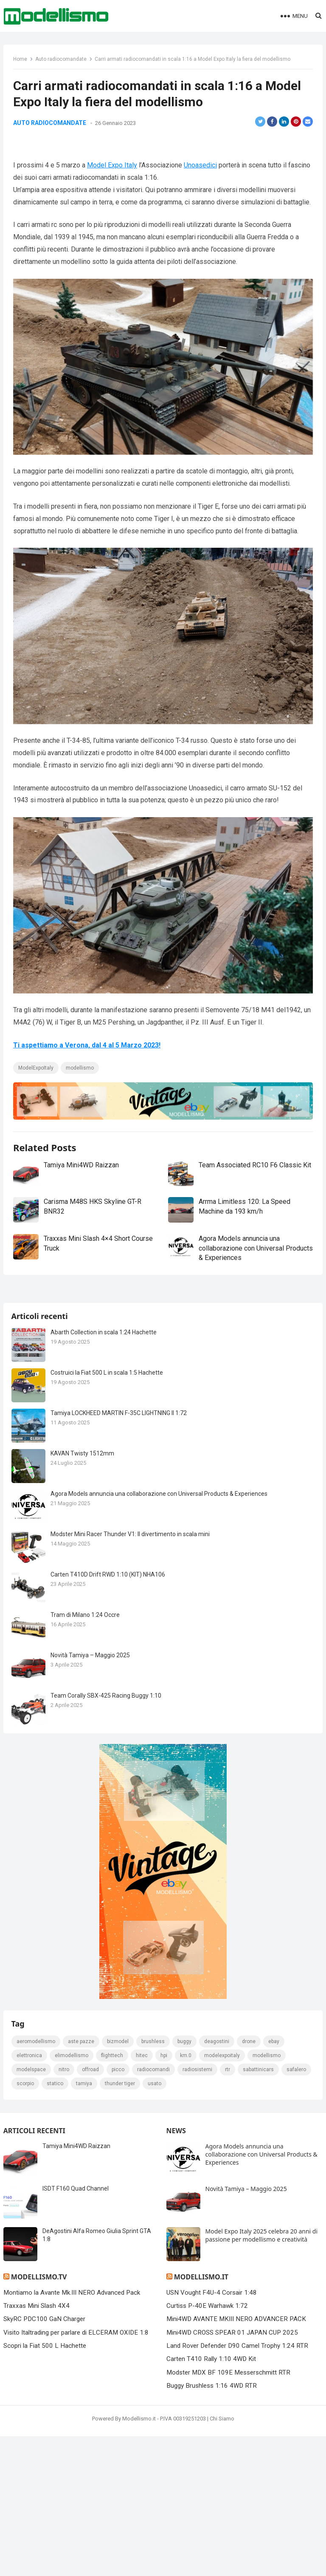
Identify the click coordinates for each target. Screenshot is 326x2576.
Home (21, 60)
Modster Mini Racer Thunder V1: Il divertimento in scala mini (130, 1831)
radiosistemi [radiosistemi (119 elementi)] (198, 2368)
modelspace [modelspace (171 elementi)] (31, 2368)
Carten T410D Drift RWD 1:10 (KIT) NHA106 (108, 1871)
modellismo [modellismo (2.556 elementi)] (267, 2354)
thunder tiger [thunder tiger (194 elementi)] (120, 2382)
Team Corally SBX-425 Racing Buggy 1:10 (106, 1992)
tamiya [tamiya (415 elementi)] (84, 2382)
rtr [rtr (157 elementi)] (227, 2368)
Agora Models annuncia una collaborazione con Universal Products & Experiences (241, 1282)
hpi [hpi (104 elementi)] (164, 2354)
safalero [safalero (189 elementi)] (296, 2368)
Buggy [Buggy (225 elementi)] (185, 2340)
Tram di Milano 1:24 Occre (85, 1911)
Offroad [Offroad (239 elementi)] (90, 2368)
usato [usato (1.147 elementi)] (155, 2382)
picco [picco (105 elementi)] (118, 2368)
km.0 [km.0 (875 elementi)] (186, 2354)
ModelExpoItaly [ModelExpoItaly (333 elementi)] (222, 2354)
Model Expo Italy (113, 203)
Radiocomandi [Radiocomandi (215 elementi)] (154, 2368)
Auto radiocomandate (61, 60)
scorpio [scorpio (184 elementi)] (25, 2382)
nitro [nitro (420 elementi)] (64, 2368)
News (176, 2429)
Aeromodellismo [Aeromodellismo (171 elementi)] (36, 2340)
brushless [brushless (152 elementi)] (153, 2340)
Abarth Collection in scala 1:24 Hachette (104, 1629)
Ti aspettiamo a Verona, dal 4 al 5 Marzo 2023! (87, 1080)
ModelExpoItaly (36, 1103)
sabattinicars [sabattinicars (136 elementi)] (258, 2368)
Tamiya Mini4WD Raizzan (82, 1200)
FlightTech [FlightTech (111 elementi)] (112, 2354)
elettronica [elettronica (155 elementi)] (29, 2354)
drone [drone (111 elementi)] (249, 2340)
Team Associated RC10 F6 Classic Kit (255, 1200)
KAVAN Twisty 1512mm (83, 1750)
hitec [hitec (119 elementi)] (142, 2354)
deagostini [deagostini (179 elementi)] (217, 2340)
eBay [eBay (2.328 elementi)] (274, 2340)
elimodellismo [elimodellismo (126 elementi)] (72, 2354)
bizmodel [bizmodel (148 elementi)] (118, 2340)
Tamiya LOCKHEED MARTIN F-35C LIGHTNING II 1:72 (119, 1710)
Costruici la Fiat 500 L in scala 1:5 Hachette (107, 1669)
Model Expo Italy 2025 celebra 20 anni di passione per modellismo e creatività (261, 2534)
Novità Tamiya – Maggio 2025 (90, 1952)
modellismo (81, 1103)
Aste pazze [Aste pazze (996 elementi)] (81, 2340)
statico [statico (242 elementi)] (55, 2382)
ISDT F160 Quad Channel (75, 2487)
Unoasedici (201, 203)
